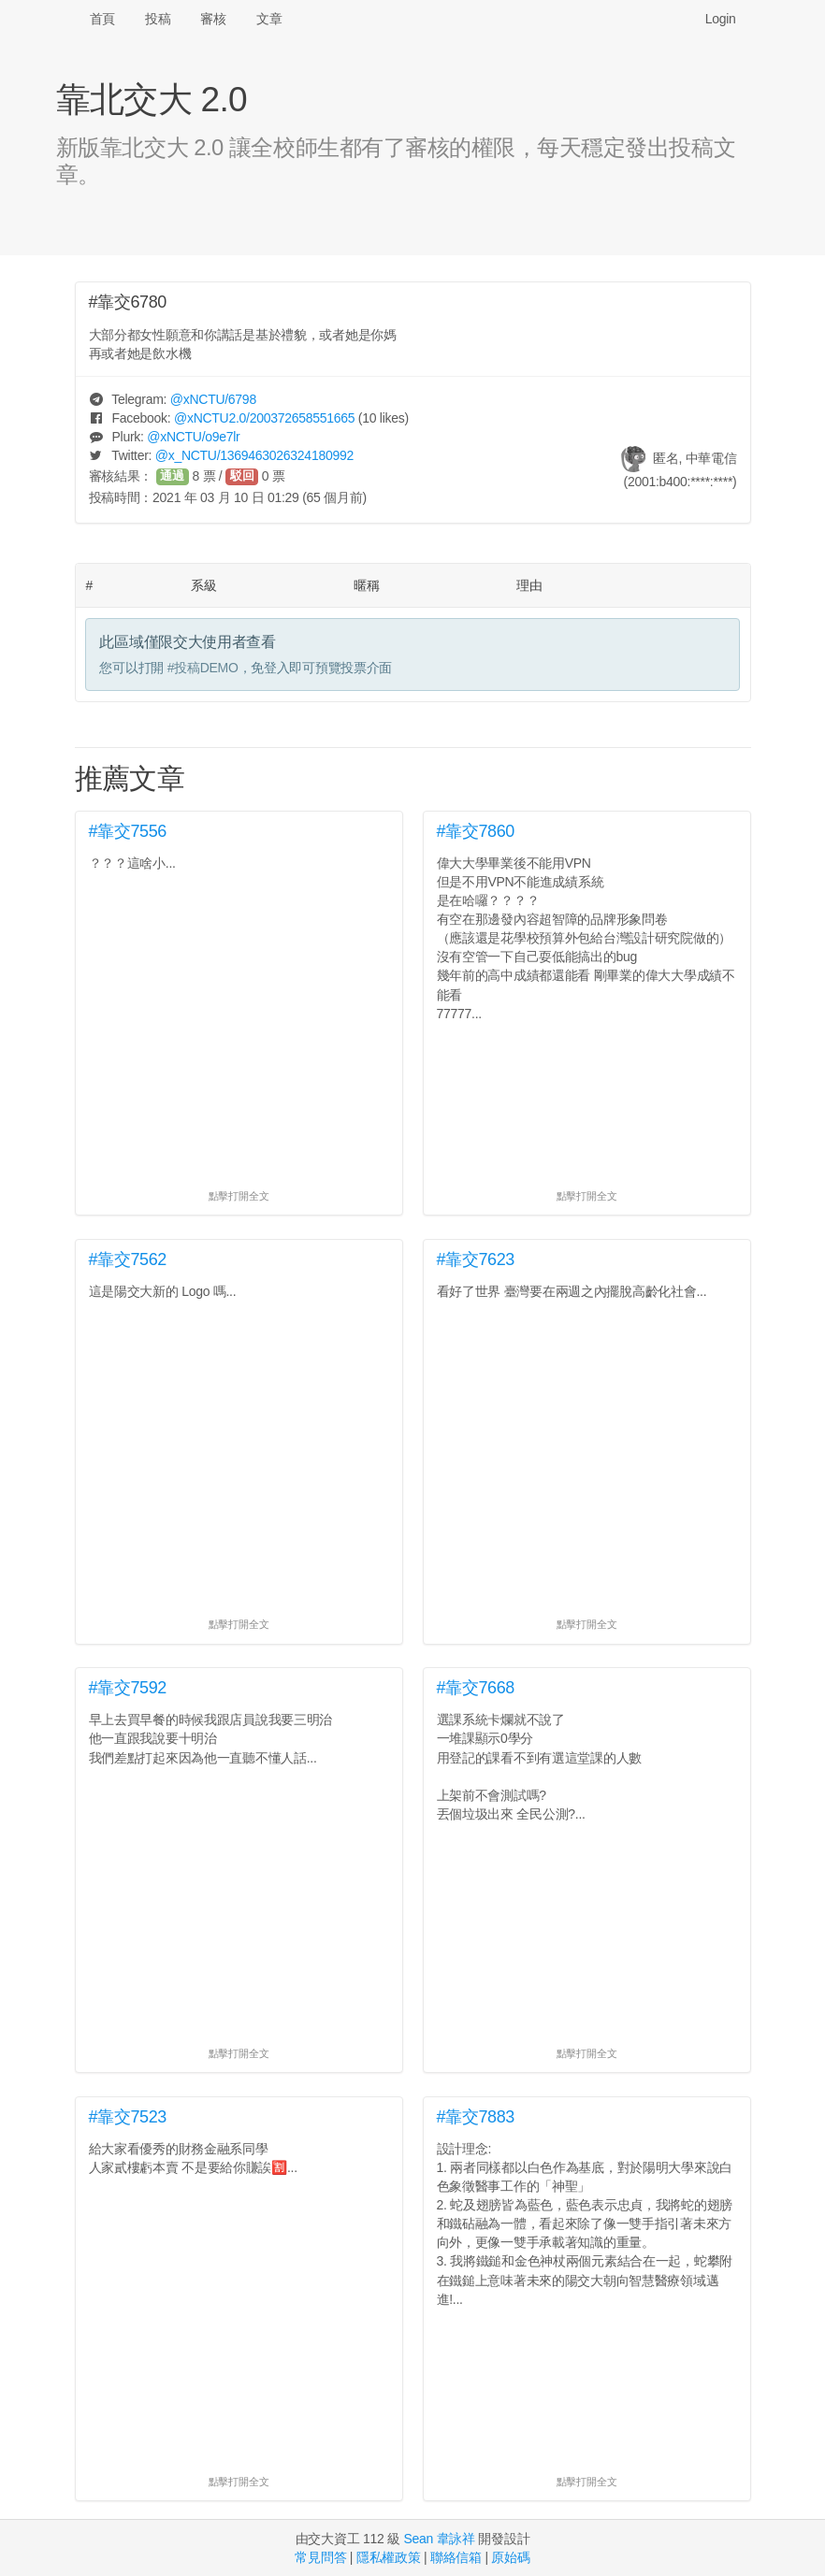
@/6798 (213, 399)
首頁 (102, 18)
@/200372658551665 (264, 418)
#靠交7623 (476, 1259)
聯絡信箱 (456, 2557)
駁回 (242, 475)
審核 (212, 18)
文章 (269, 18)
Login (720, 18)
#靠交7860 (476, 831)
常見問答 (320, 2557)
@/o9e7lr (193, 436)
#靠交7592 (128, 1687)
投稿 (157, 18)
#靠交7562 (128, 1259)
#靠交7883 (476, 2117)
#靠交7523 (128, 2117)
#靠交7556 (128, 831)
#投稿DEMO (203, 667)
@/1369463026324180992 (254, 455)
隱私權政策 (388, 2557)
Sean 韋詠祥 (438, 2538)
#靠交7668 (476, 1687)
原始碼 (510, 2557)
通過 (172, 475)
